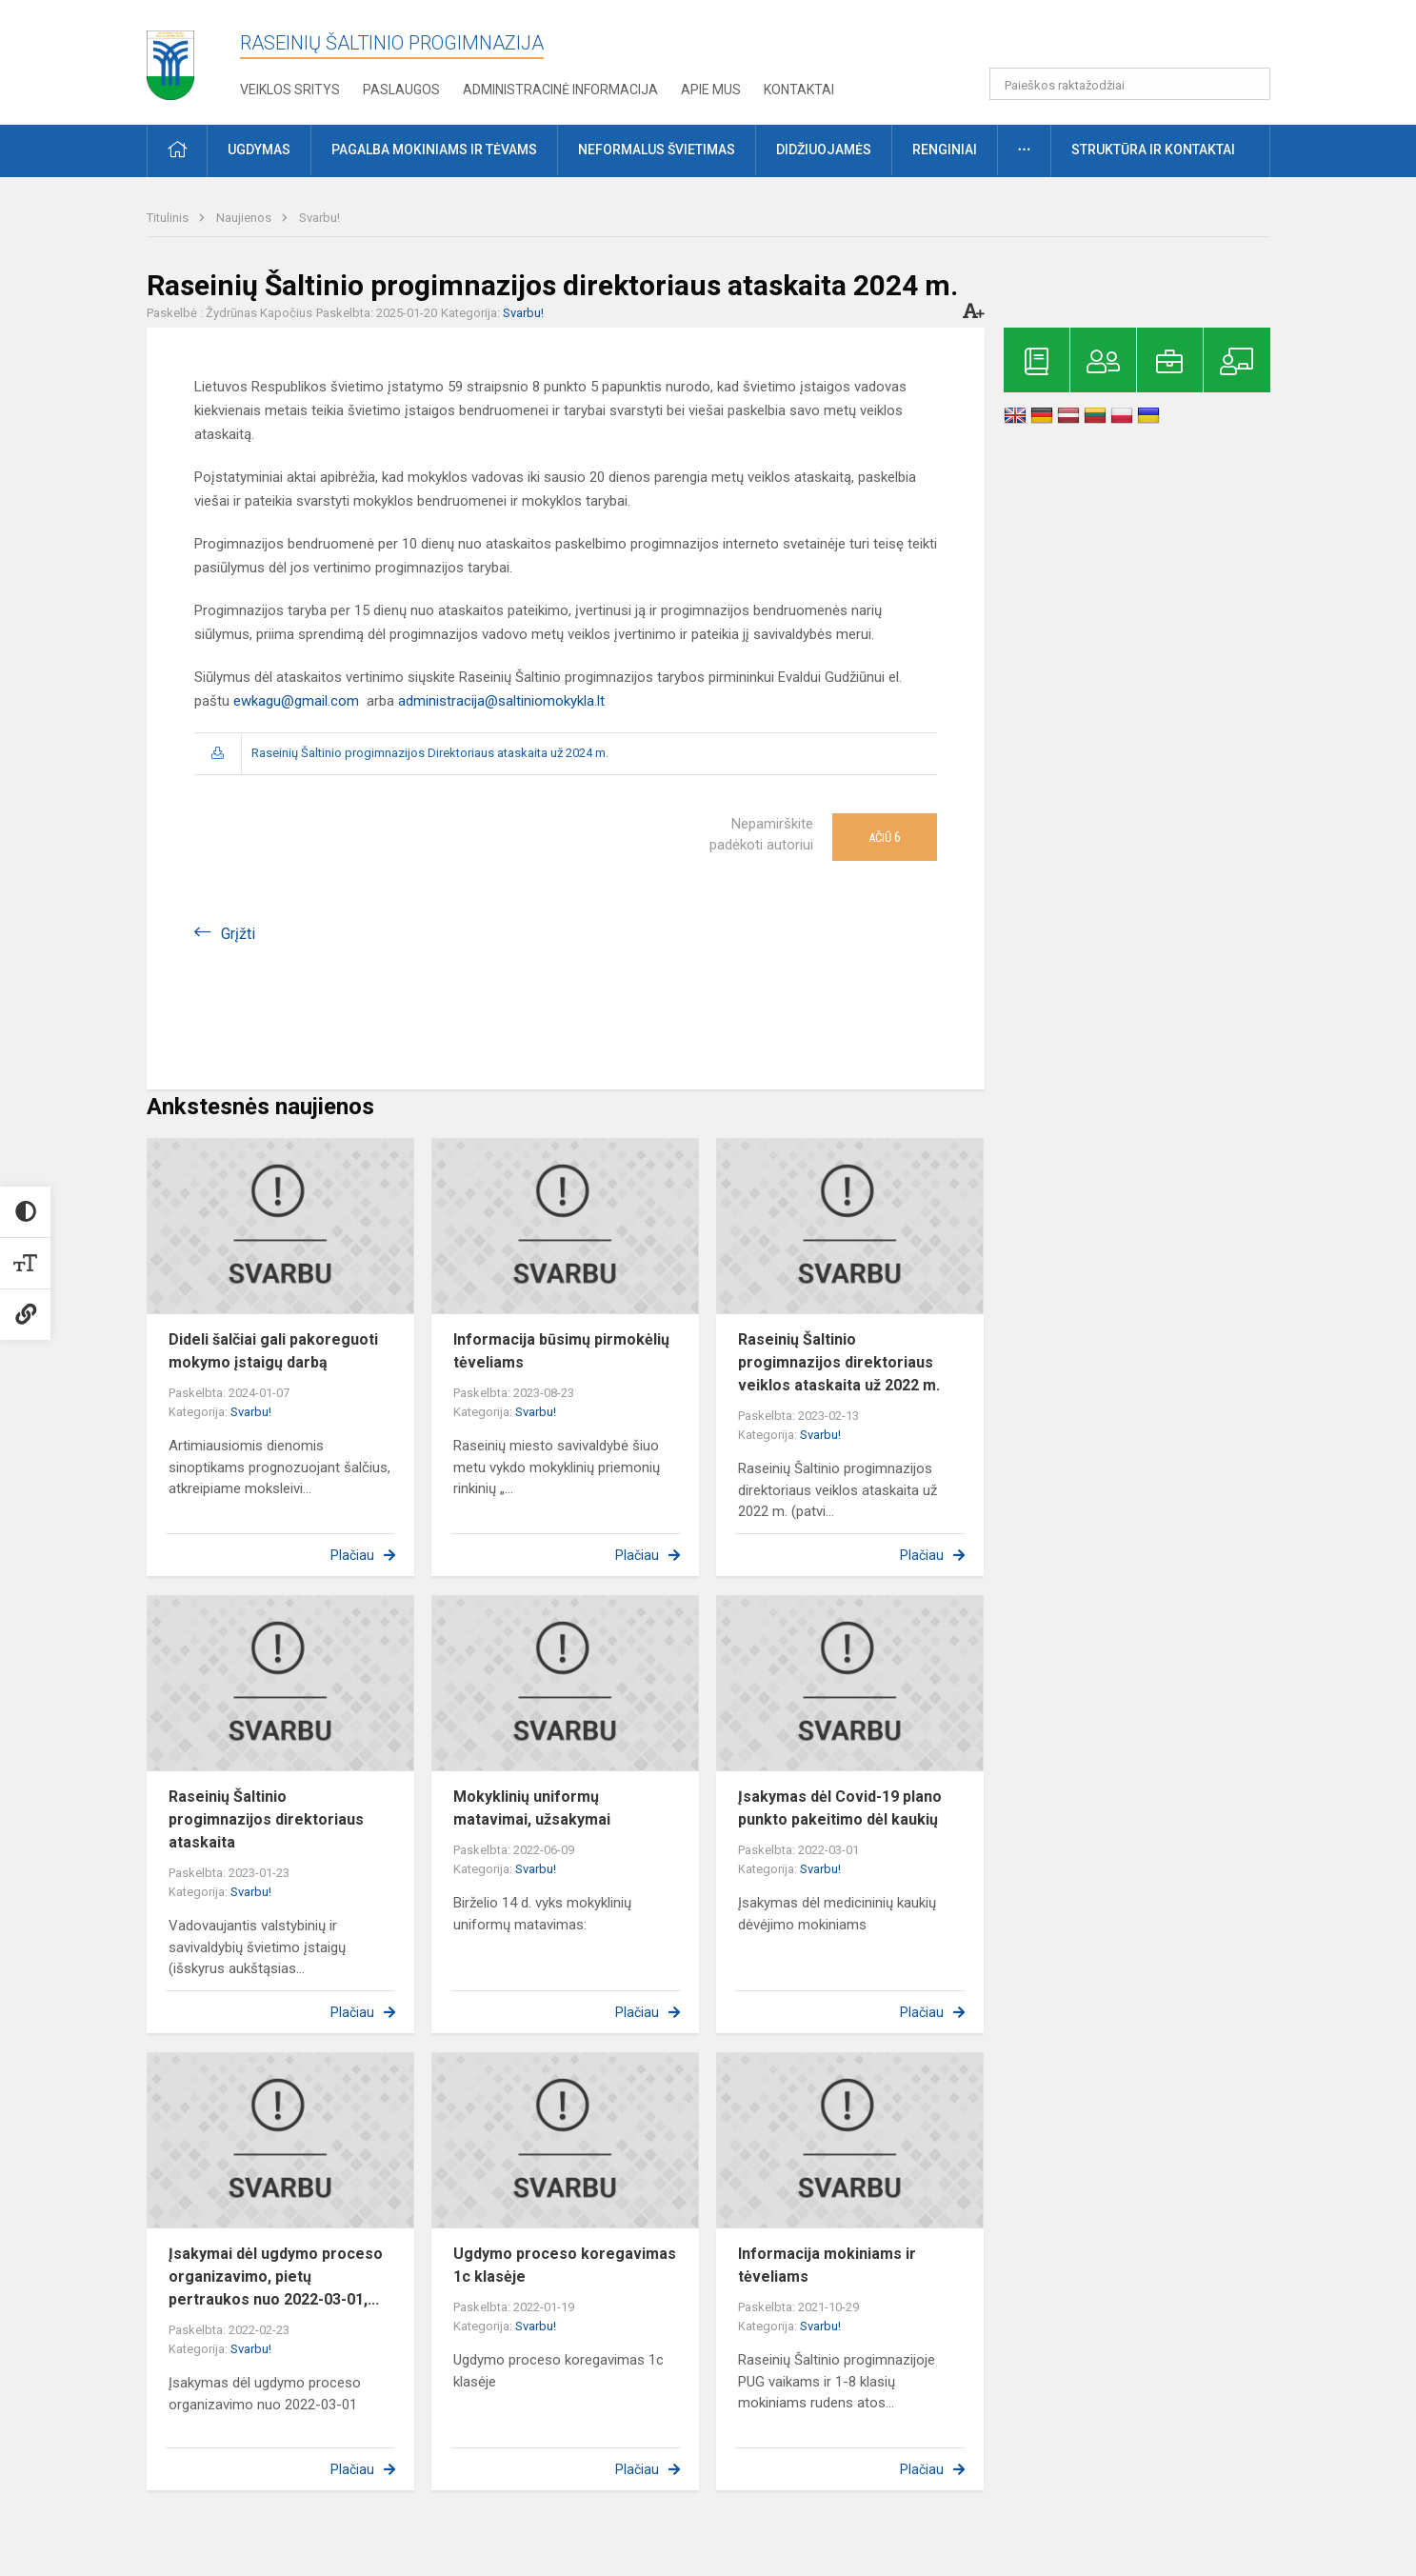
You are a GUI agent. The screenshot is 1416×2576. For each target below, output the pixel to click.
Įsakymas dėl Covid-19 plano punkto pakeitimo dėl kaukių (840, 1807)
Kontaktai (799, 89)
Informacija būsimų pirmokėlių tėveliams (561, 1350)
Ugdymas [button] (259, 149)
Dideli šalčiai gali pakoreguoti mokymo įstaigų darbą (273, 1350)
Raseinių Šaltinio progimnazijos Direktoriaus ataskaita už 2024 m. (429, 753)
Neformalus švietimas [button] (656, 149)
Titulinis (169, 217)
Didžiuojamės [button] (823, 149)
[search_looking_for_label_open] (1249, 83)
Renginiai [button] (944, 149)
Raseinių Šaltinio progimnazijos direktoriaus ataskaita (266, 1819)
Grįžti (238, 934)
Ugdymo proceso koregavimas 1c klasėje (564, 2265)
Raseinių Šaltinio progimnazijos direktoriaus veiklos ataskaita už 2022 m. (839, 1362)
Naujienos (245, 217)
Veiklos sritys (290, 89)
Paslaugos (401, 89)
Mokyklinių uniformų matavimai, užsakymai (531, 1807)
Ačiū (884, 837)
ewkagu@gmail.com (296, 700)
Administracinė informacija (560, 89)
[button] (1140, 40)
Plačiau (352, 1555)
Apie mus (711, 89)
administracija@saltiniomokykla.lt (501, 700)
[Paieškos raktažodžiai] (1129, 84)
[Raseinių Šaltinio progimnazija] (170, 59)
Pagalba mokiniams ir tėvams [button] (434, 149)
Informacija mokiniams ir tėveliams (827, 2265)
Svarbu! (319, 217)
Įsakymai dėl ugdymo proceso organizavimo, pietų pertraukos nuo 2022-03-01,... (276, 2276)
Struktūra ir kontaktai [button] (1153, 149)
